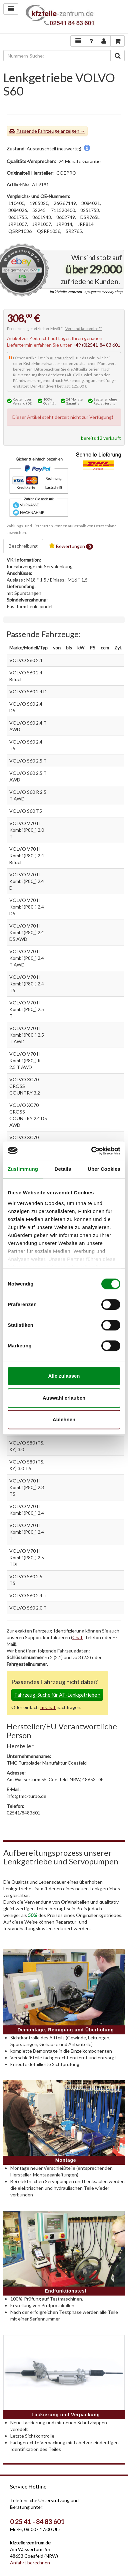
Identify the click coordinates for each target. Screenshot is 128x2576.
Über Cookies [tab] (104, 1169)
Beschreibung (23, 546)
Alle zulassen (64, 1376)
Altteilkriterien (86, 369)
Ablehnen (64, 1419)
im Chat (48, 1707)
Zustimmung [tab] (23, 1169)
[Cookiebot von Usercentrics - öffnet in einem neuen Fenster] (91, 1150)
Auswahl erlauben (64, 1398)
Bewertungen (71, 546)
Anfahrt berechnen (30, 2562)
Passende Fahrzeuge (38, 131)
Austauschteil (62, 357)
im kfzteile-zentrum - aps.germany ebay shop (86, 292)
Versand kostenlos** (83, 328)
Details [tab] (63, 1169)
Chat (77, 1637)
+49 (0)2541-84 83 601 (96, 345)
